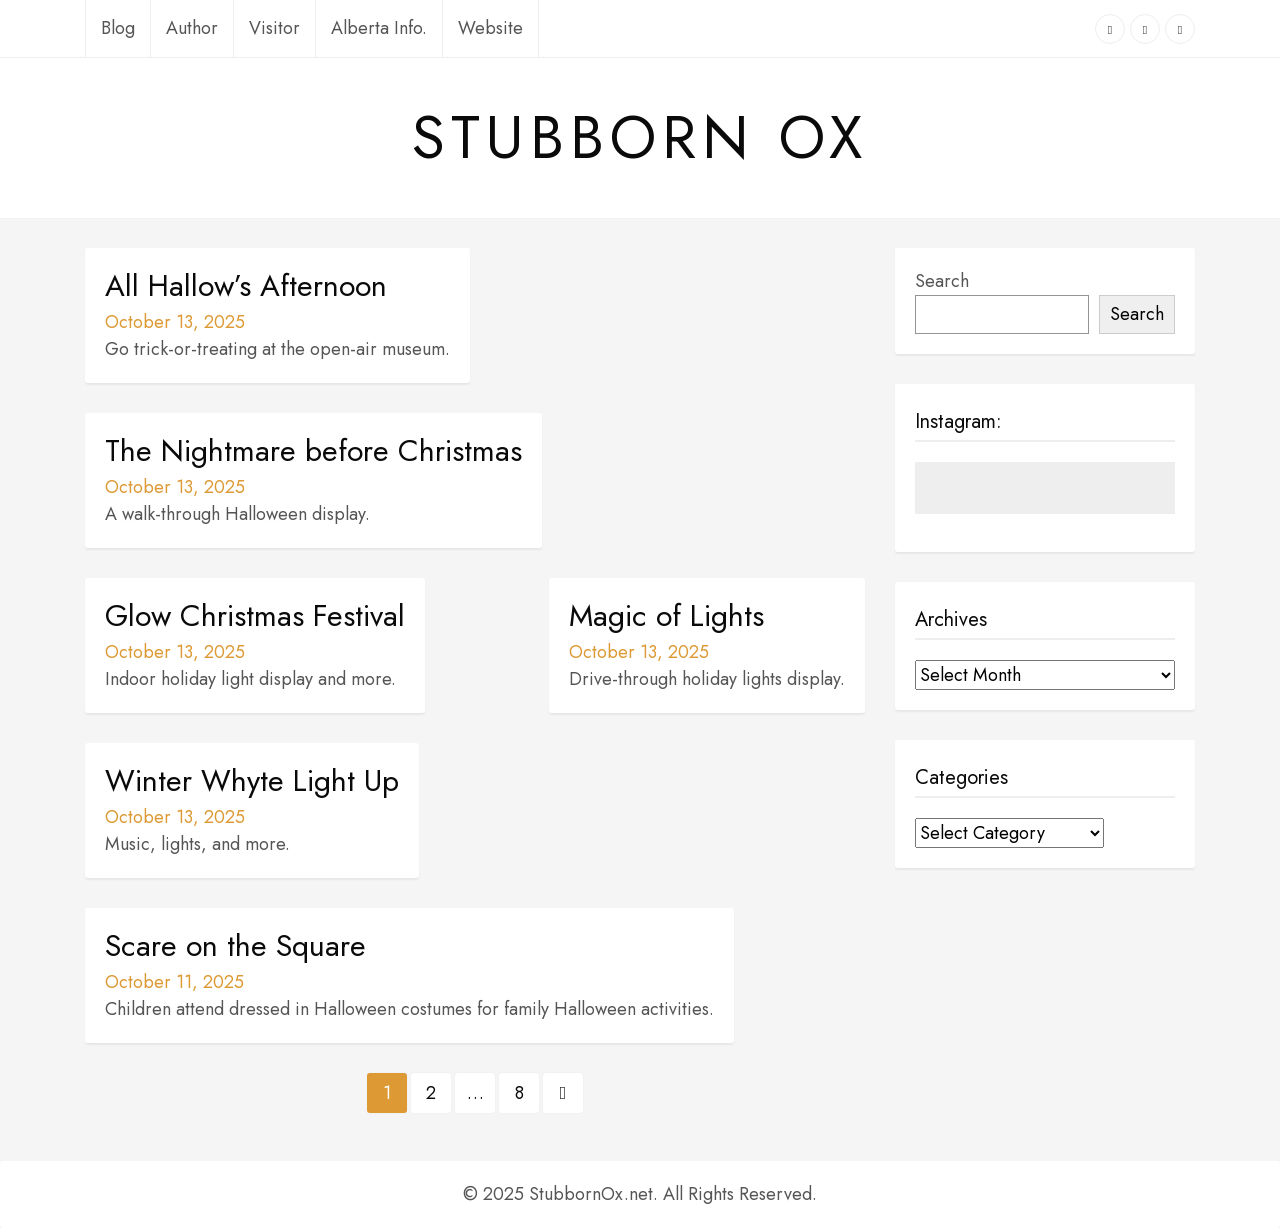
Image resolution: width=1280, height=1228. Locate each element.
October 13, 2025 (175, 322)
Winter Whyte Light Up (252, 781)
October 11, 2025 (174, 982)
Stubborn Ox (640, 138)
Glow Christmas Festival (255, 616)
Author (192, 28)
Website (490, 28)
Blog (118, 28)
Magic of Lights (666, 616)
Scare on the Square (235, 946)
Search (942, 281)
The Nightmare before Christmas (313, 451)
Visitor (274, 28)
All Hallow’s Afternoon (246, 286)
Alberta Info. (379, 28)
